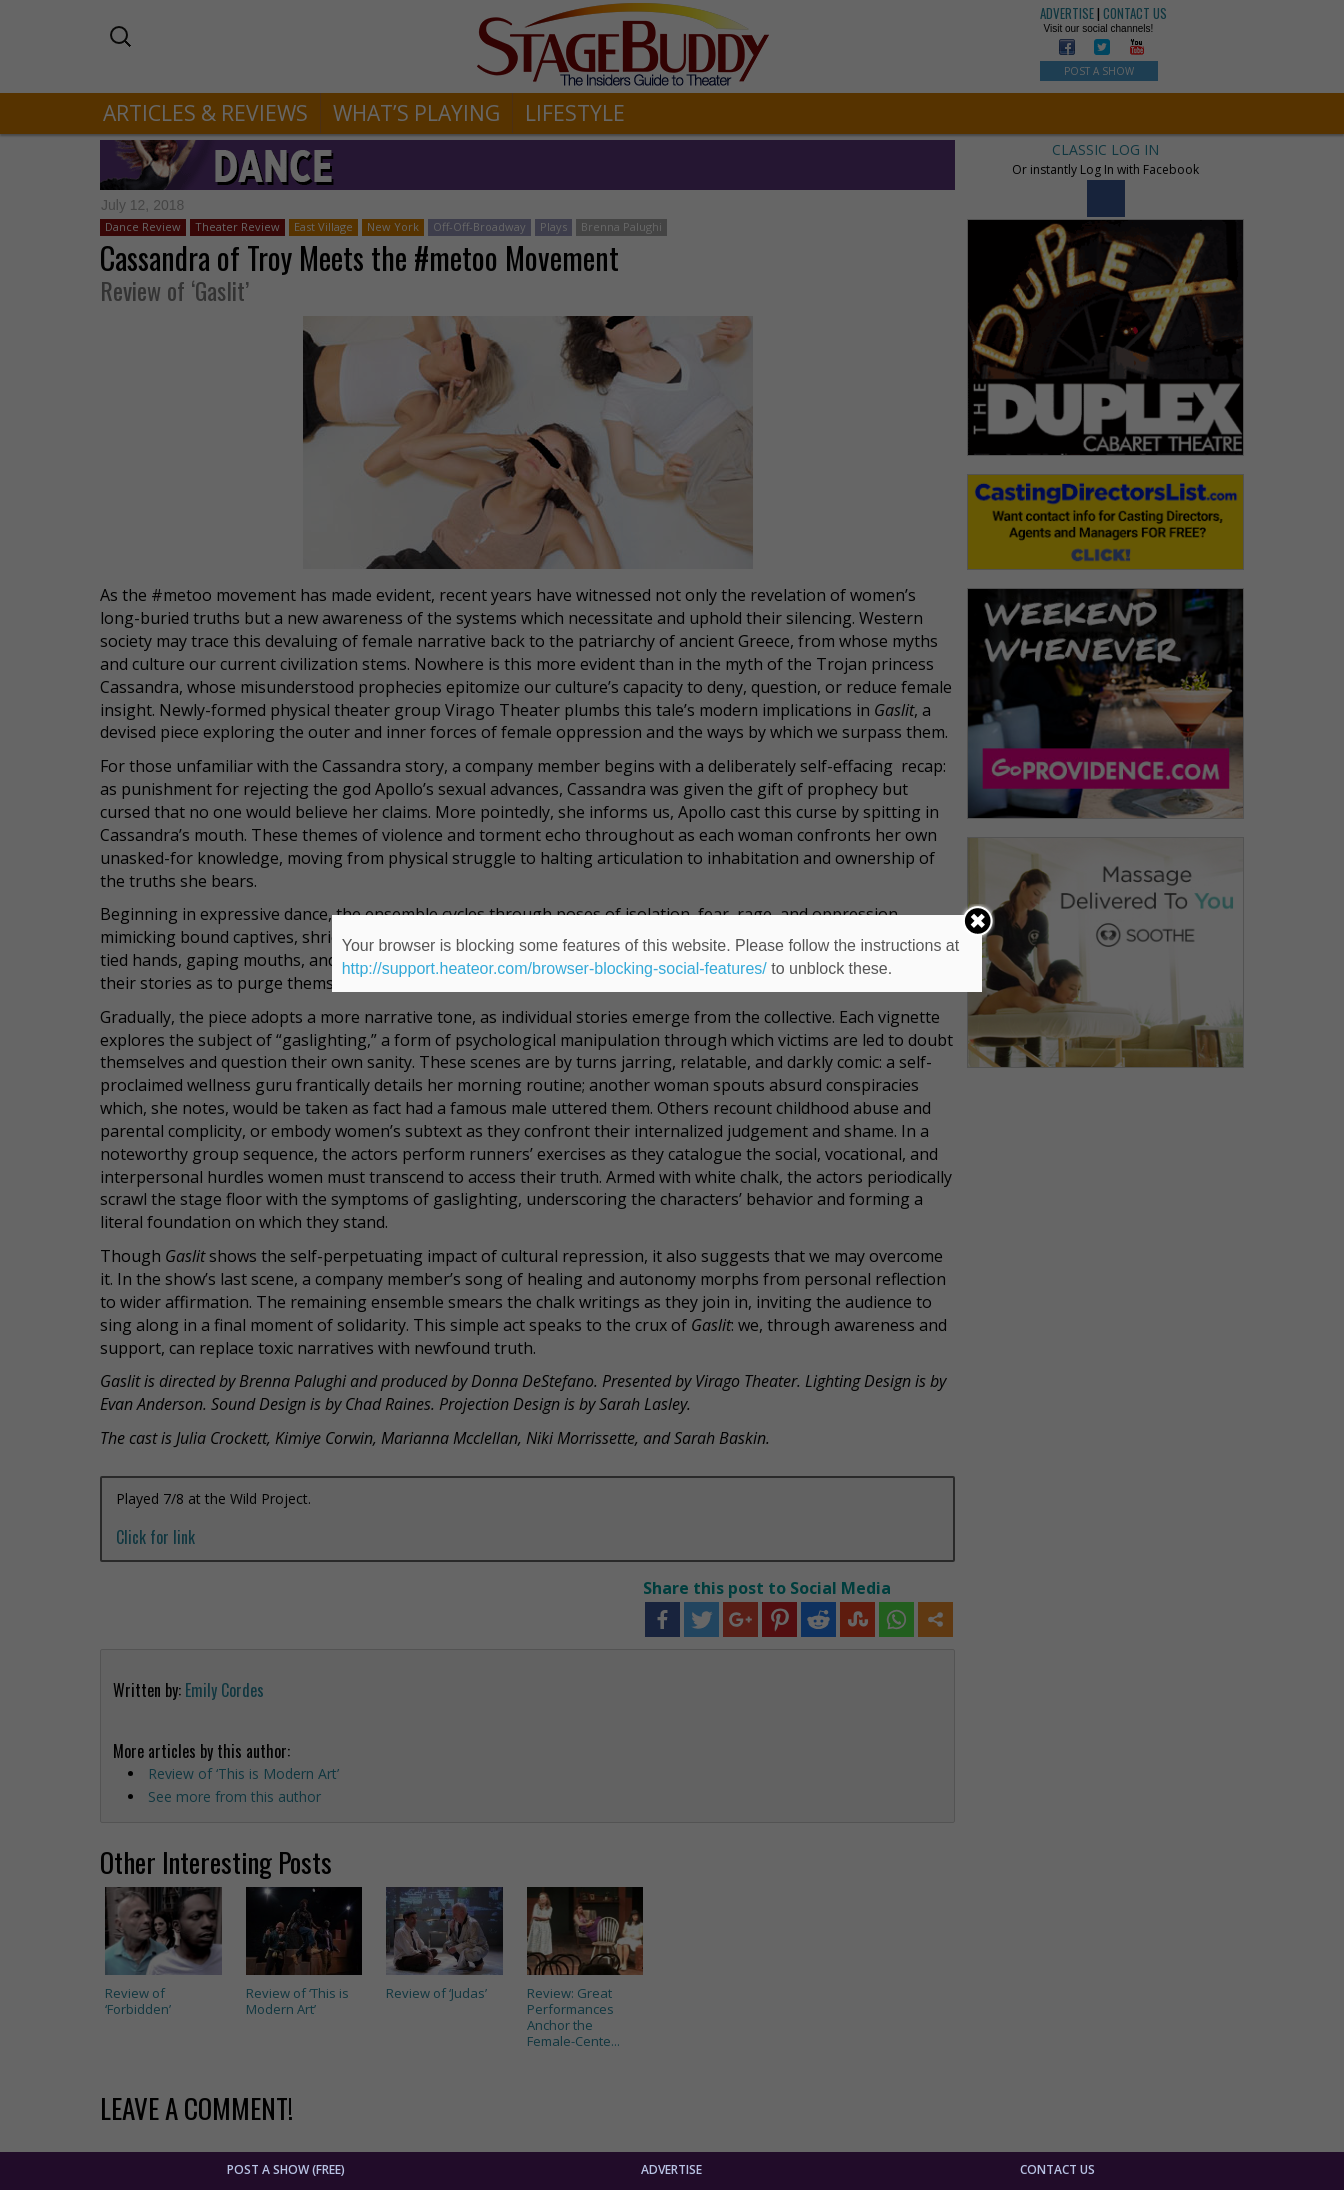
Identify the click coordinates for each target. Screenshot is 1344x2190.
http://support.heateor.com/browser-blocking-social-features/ (554, 968)
